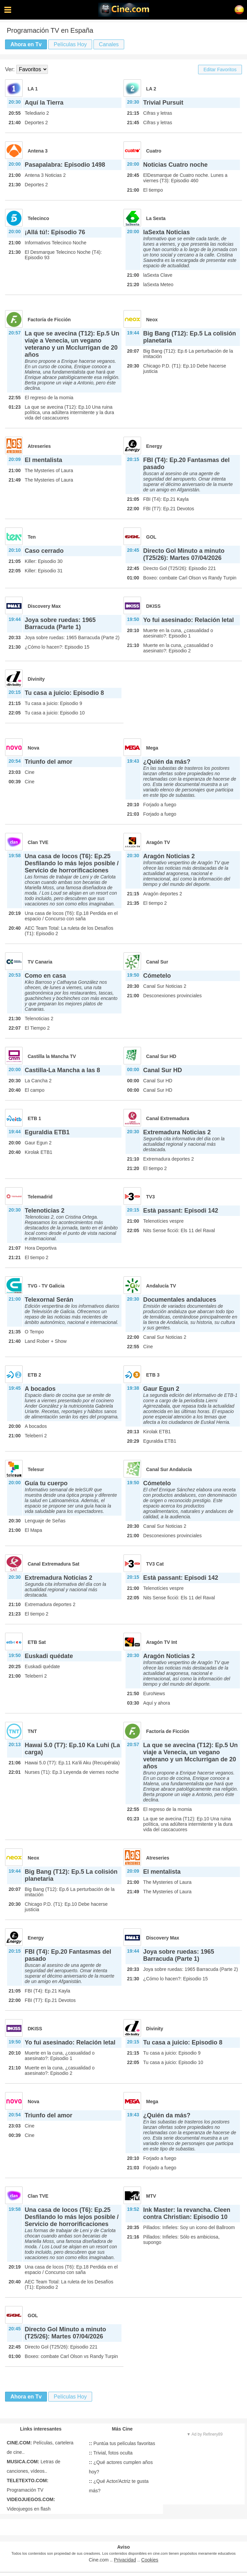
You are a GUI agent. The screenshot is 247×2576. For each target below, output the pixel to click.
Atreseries (39, 446)
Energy (154, 446)
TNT (32, 1731)
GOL (151, 537)
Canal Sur (157, 962)
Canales (109, 44)
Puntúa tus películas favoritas (122, 2443)
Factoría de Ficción (49, 320)
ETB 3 (153, 1375)
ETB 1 (34, 1118)
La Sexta (156, 218)
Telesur (36, 1469)
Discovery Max (44, 606)
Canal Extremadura (167, 1118)
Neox (152, 320)
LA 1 (33, 89)
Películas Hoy (70, 44)
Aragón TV (158, 842)
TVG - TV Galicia (46, 1286)
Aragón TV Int (161, 1642)
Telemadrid (40, 1197)
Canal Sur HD (161, 1056)
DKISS (153, 606)
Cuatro (153, 151)
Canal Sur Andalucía (169, 1469)
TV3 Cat (155, 1564)
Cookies (150, 2560)
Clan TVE (38, 842)
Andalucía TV (161, 1286)
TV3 (150, 1197)
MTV (151, 2196)
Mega (152, 748)
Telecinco (38, 218)
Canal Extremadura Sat (53, 1564)
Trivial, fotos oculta (111, 2453)
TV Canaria (40, 962)
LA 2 (151, 89)
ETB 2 (34, 1375)
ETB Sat (37, 1642)
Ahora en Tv (26, 44)
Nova (33, 748)
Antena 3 (38, 151)
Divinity (36, 679)
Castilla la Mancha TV (52, 1056)
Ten (32, 537)
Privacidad (125, 2560)
